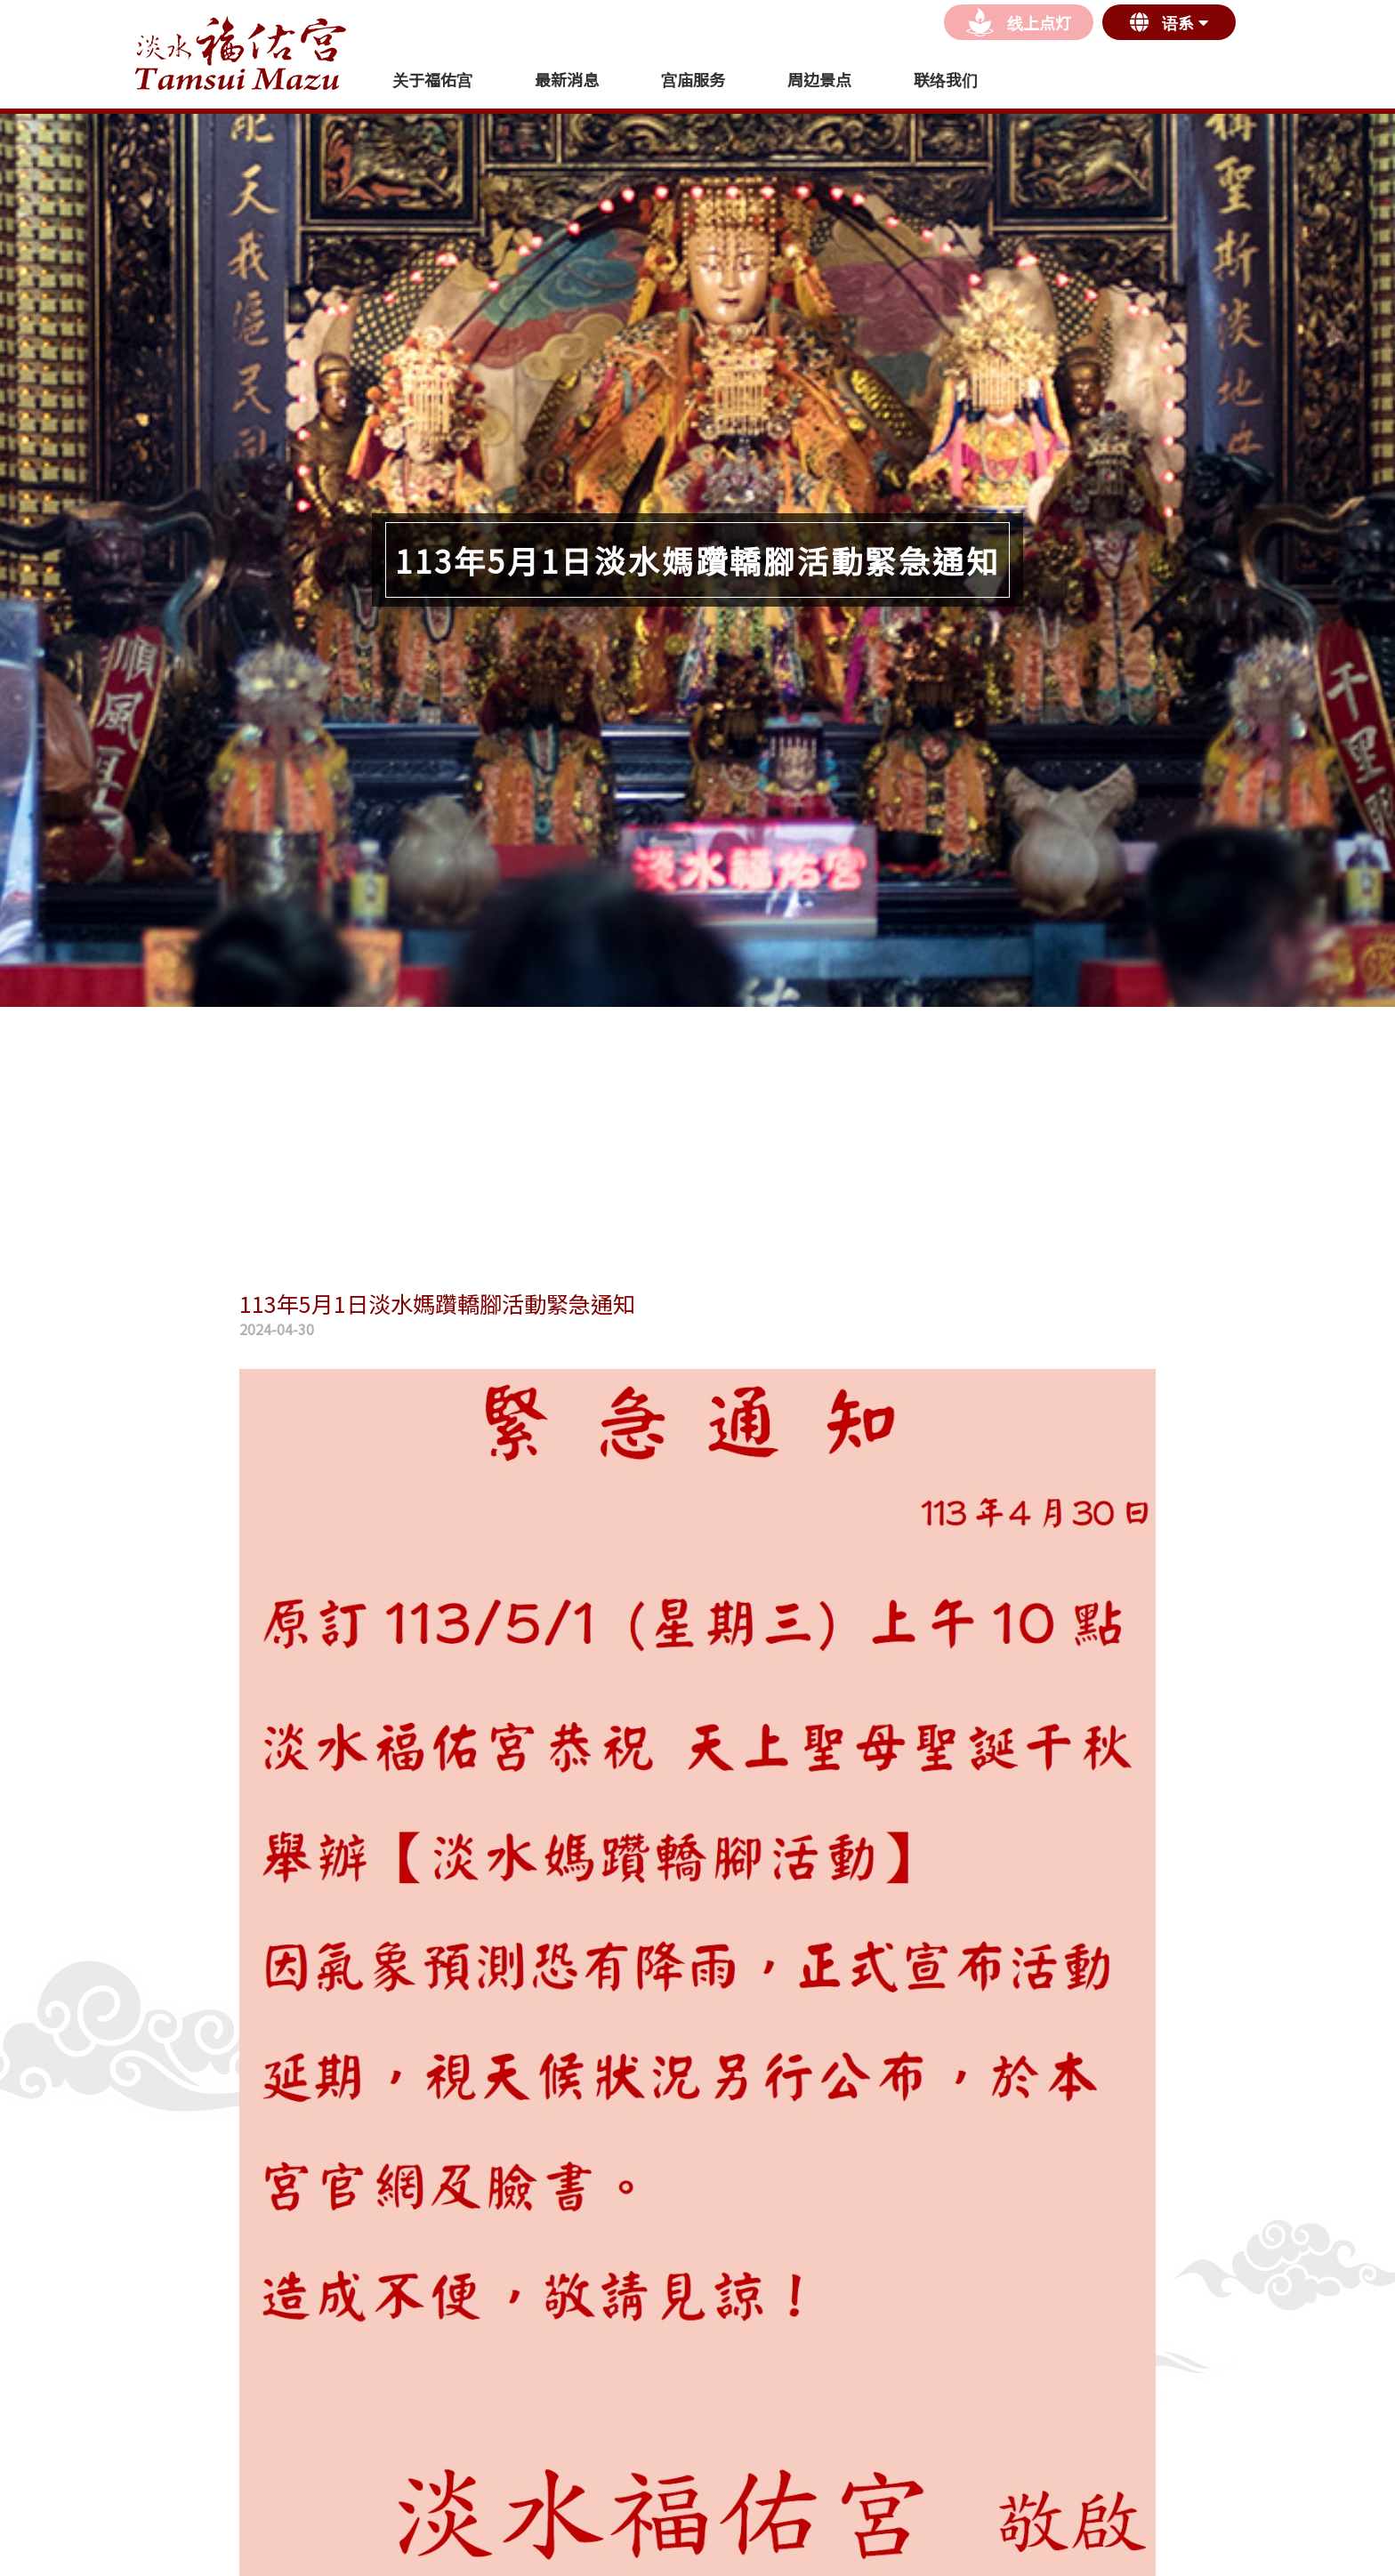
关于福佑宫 (432, 79)
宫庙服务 (693, 79)
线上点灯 (1018, 22)
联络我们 (946, 79)
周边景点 (819, 79)
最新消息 (567, 79)
